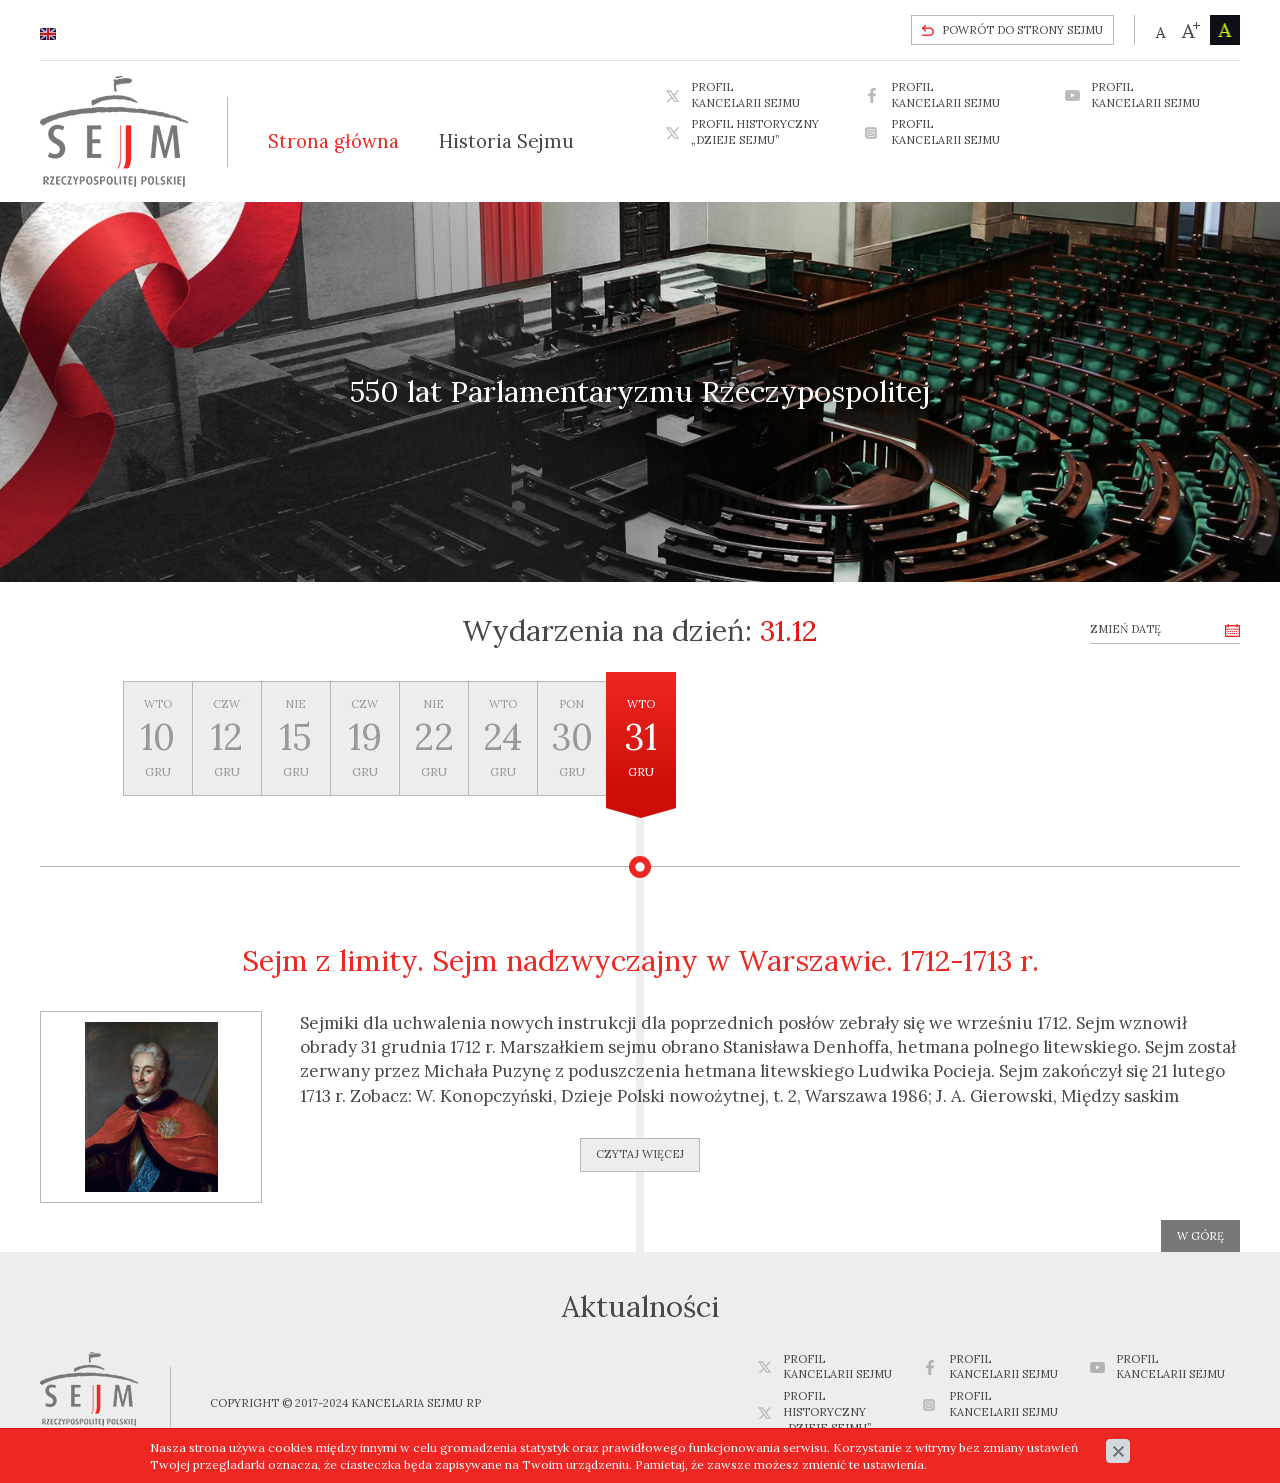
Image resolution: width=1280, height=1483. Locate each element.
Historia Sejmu (506, 141)
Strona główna (333, 141)
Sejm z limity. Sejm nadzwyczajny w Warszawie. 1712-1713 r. (640, 960)
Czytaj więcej (640, 1154)
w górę (1200, 1236)
